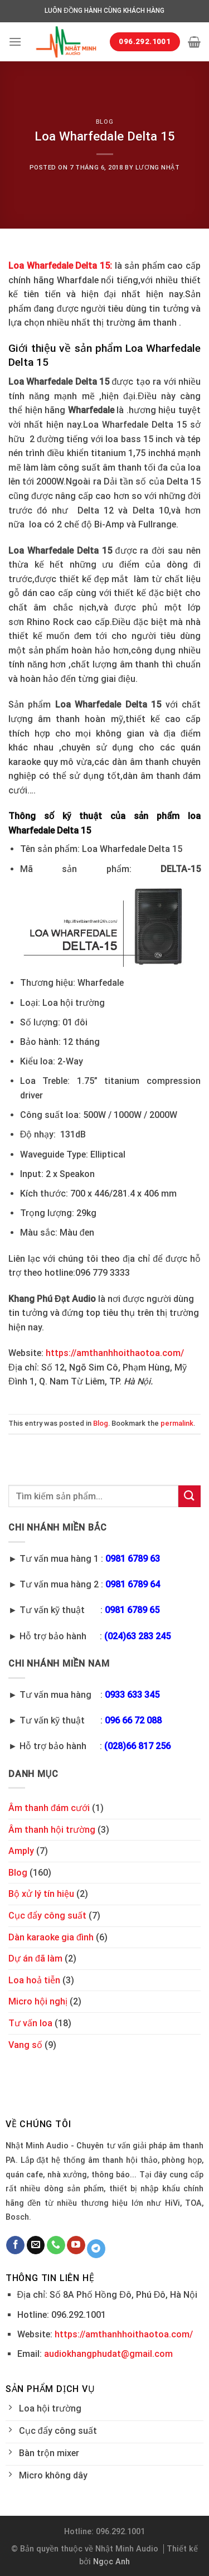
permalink (177, 1423)
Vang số (25, 2045)
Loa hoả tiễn (34, 1980)
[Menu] (15, 41)
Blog (104, 121)
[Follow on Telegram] (96, 2248)
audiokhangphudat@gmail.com (108, 2354)
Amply (21, 1851)
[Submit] (189, 1496)
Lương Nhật (157, 167)
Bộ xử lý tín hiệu (41, 1894)
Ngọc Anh (111, 2562)
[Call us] (56, 2245)
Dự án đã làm (35, 1958)
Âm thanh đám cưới (49, 1808)
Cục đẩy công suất (47, 1915)
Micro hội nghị (37, 2001)
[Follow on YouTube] (76, 2245)
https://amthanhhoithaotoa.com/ (115, 1353)
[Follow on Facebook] (15, 2245)
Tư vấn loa (30, 2023)
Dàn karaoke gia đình (51, 1937)
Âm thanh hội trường (51, 1829)
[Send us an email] (36, 2245)
